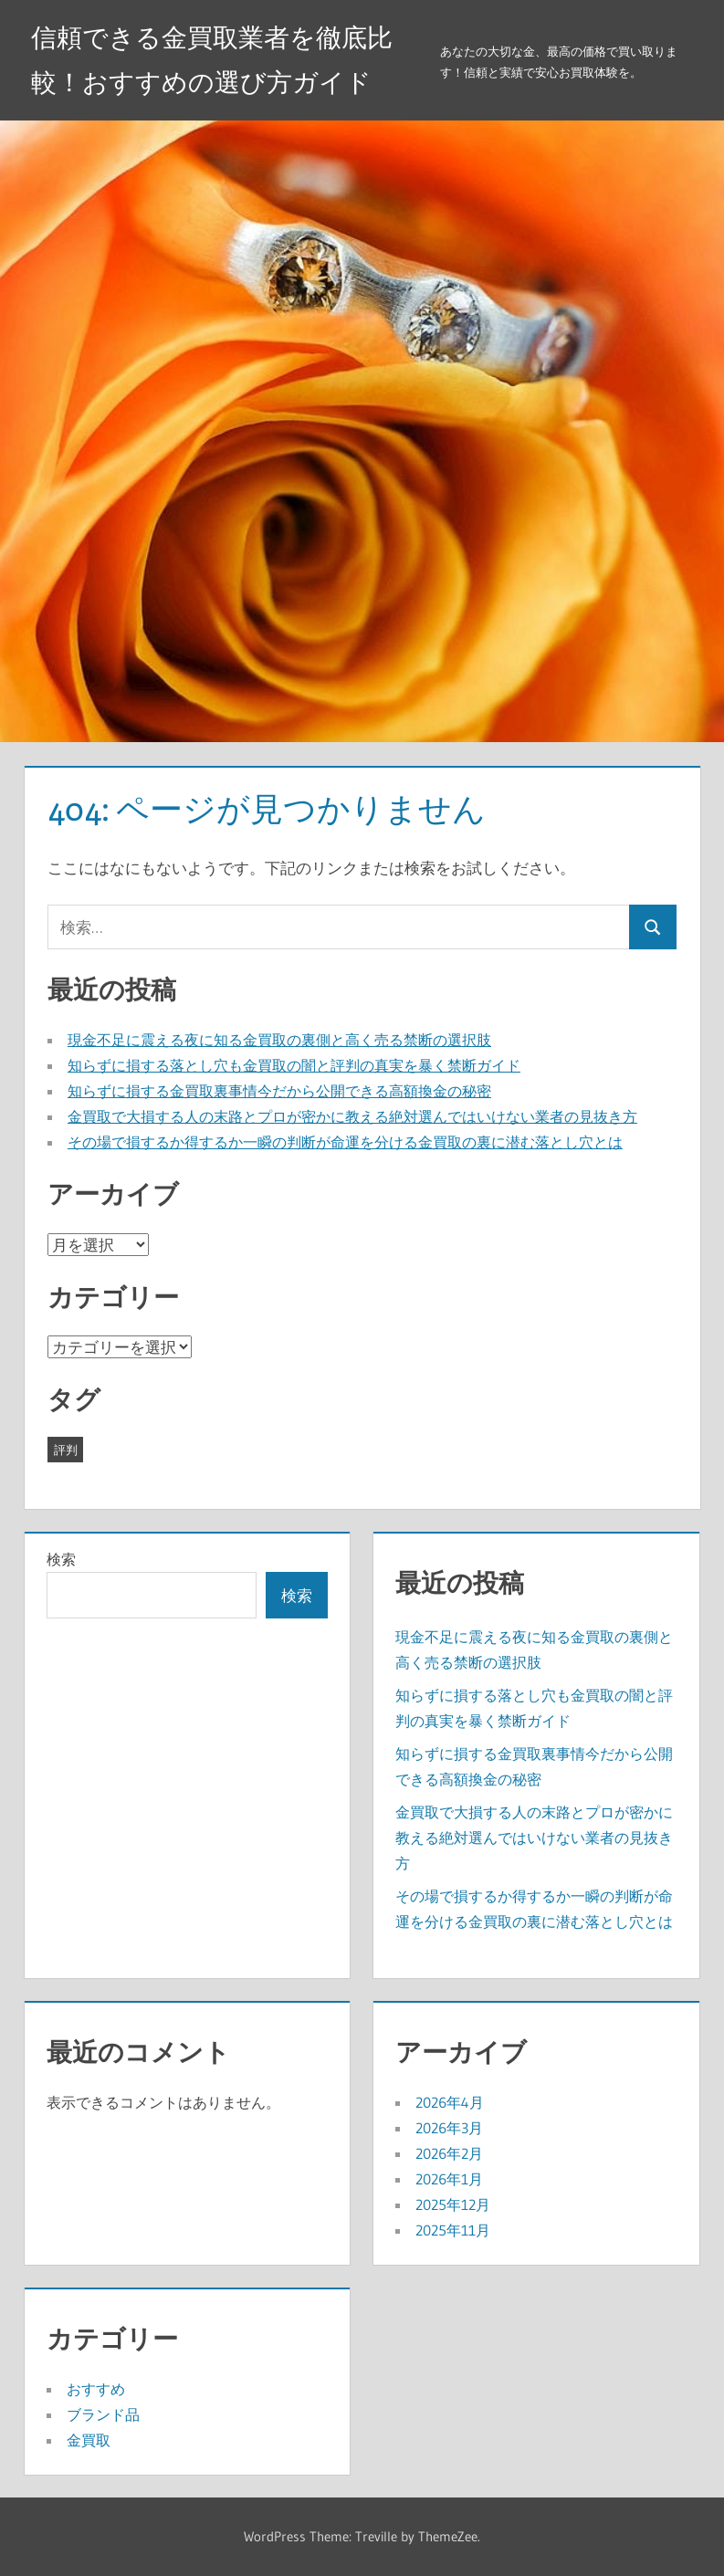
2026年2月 (449, 2153)
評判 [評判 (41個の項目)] (66, 1449)
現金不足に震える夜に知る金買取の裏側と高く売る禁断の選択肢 (279, 1040)
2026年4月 (449, 2102)
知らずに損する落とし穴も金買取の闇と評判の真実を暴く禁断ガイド (294, 1065)
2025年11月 (452, 2230)
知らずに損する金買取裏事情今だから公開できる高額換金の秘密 (279, 1091)
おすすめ (96, 2389)
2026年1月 (449, 2179)
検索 (61, 1559)
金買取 (88, 2440)
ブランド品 (103, 2414)
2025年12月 (452, 2204)
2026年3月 (449, 2128)
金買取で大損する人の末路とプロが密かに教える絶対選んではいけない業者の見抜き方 (352, 1116)
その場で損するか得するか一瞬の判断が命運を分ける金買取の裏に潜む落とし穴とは (345, 1142)
